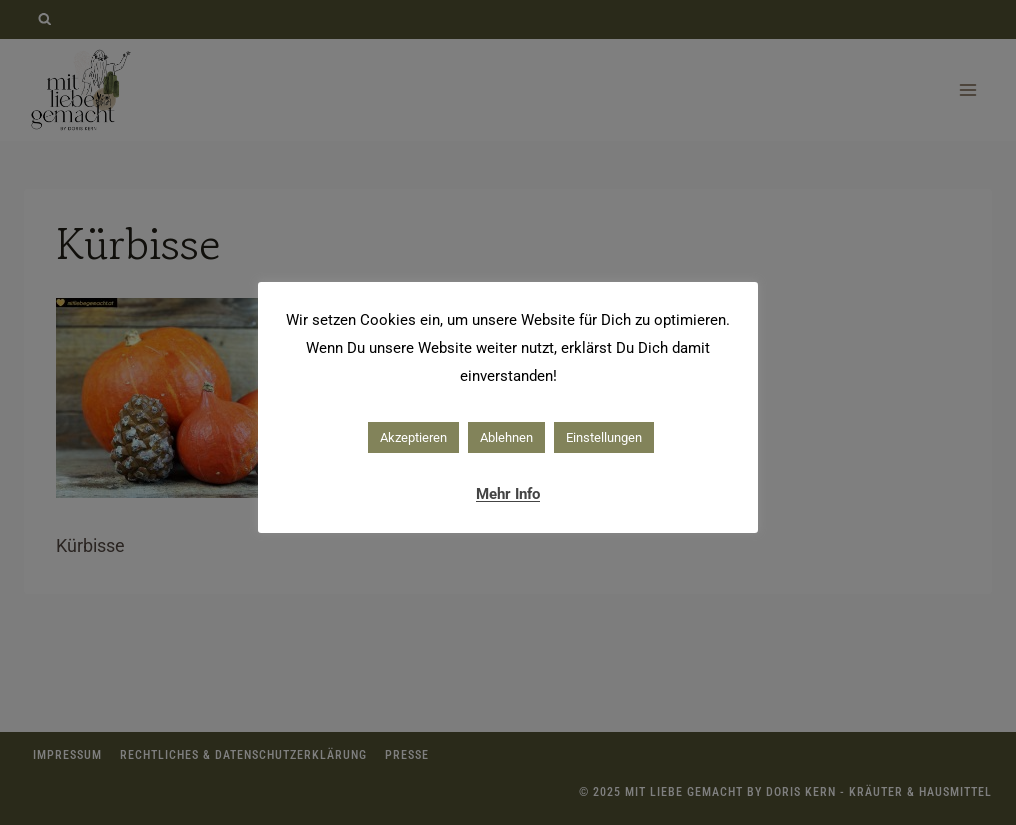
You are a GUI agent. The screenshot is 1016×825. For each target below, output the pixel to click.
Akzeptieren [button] (413, 437)
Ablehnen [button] (506, 437)
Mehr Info (508, 494)
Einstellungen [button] (604, 437)
